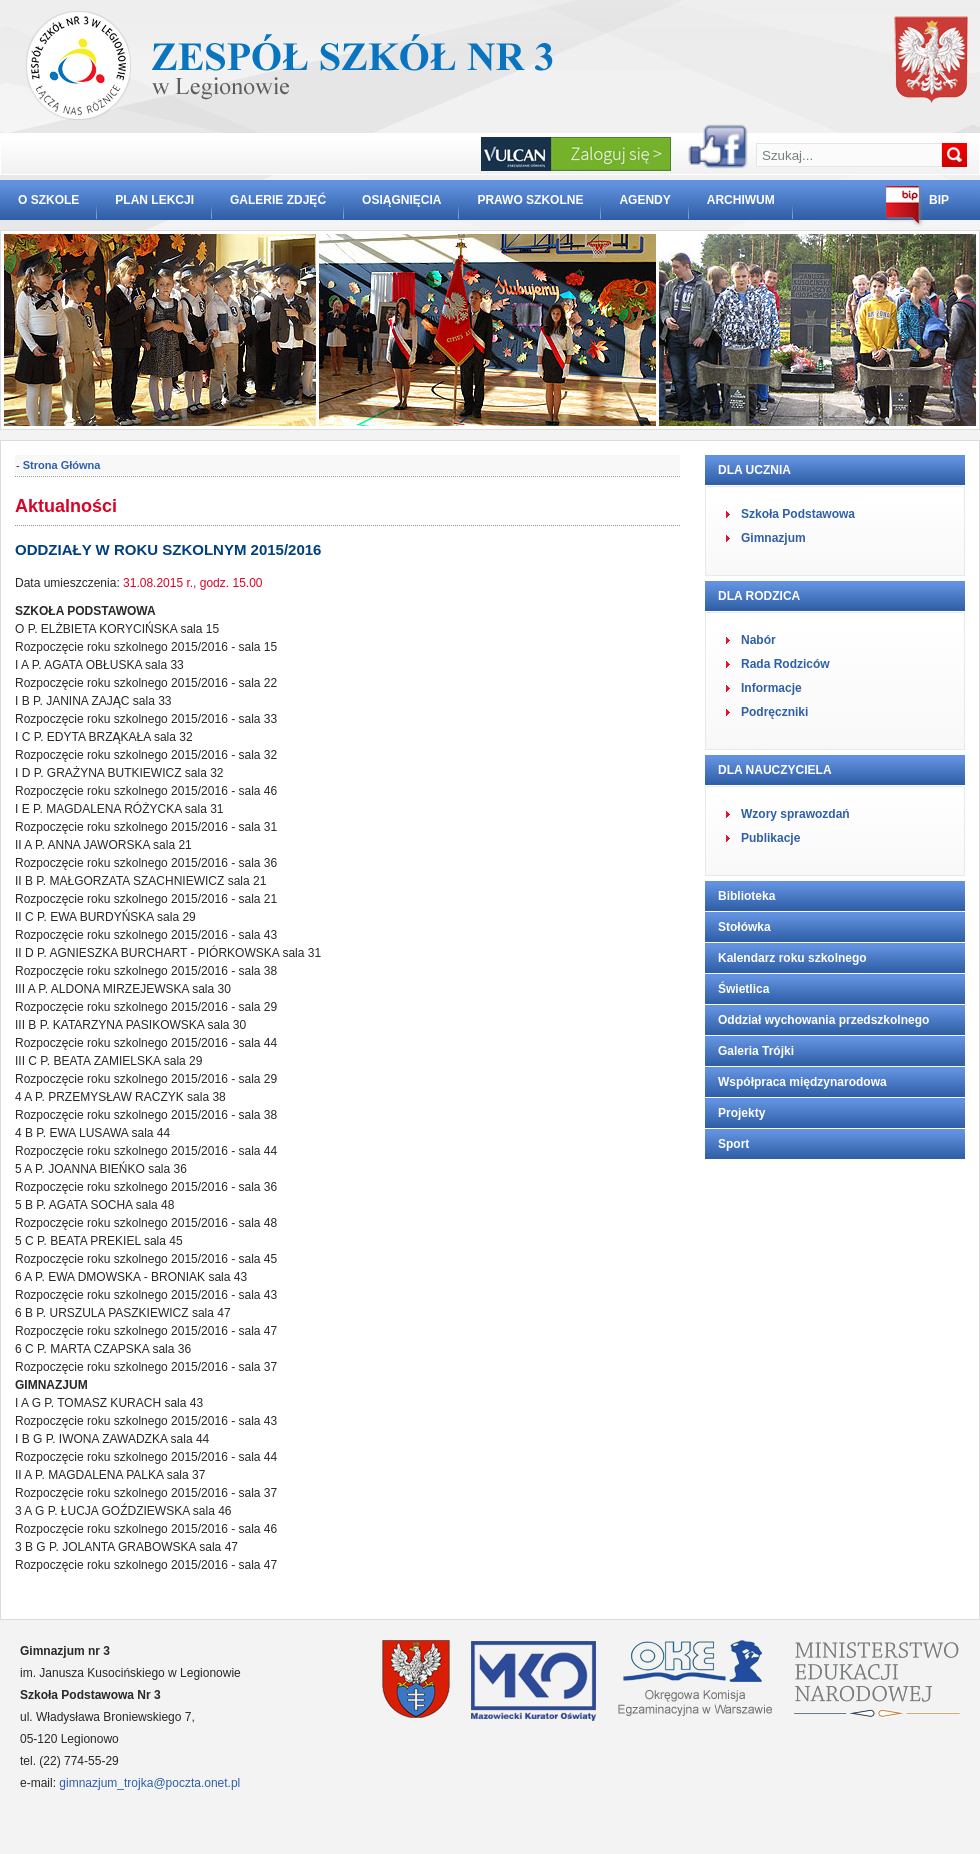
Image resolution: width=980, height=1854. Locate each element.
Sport (733, 1144)
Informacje (771, 688)
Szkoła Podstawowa (798, 514)
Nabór (758, 640)
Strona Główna (62, 465)
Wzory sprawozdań (795, 814)
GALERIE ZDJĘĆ (278, 200)
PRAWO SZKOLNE (530, 200)
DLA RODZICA (759, 596)
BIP (939, 200)
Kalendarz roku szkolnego (792, 958)
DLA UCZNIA (754, 470)
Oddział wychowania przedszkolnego (823, 1020)
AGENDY (644, 200)
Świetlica (743, 989)
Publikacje (770, 838)
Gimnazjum (773, 538)
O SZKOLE (48, 200)
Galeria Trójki (756, 1051)
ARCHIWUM (741, 200)
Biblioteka (746, 896)
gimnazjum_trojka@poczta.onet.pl (149, 1783)
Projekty (741, 1113)
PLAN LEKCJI (154, 200)
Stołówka (744, 927)
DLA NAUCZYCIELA (775, 770)
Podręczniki (774, 712)
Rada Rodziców (785, 664)
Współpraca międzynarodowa (802, 1082)
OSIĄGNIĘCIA (401, 200)
